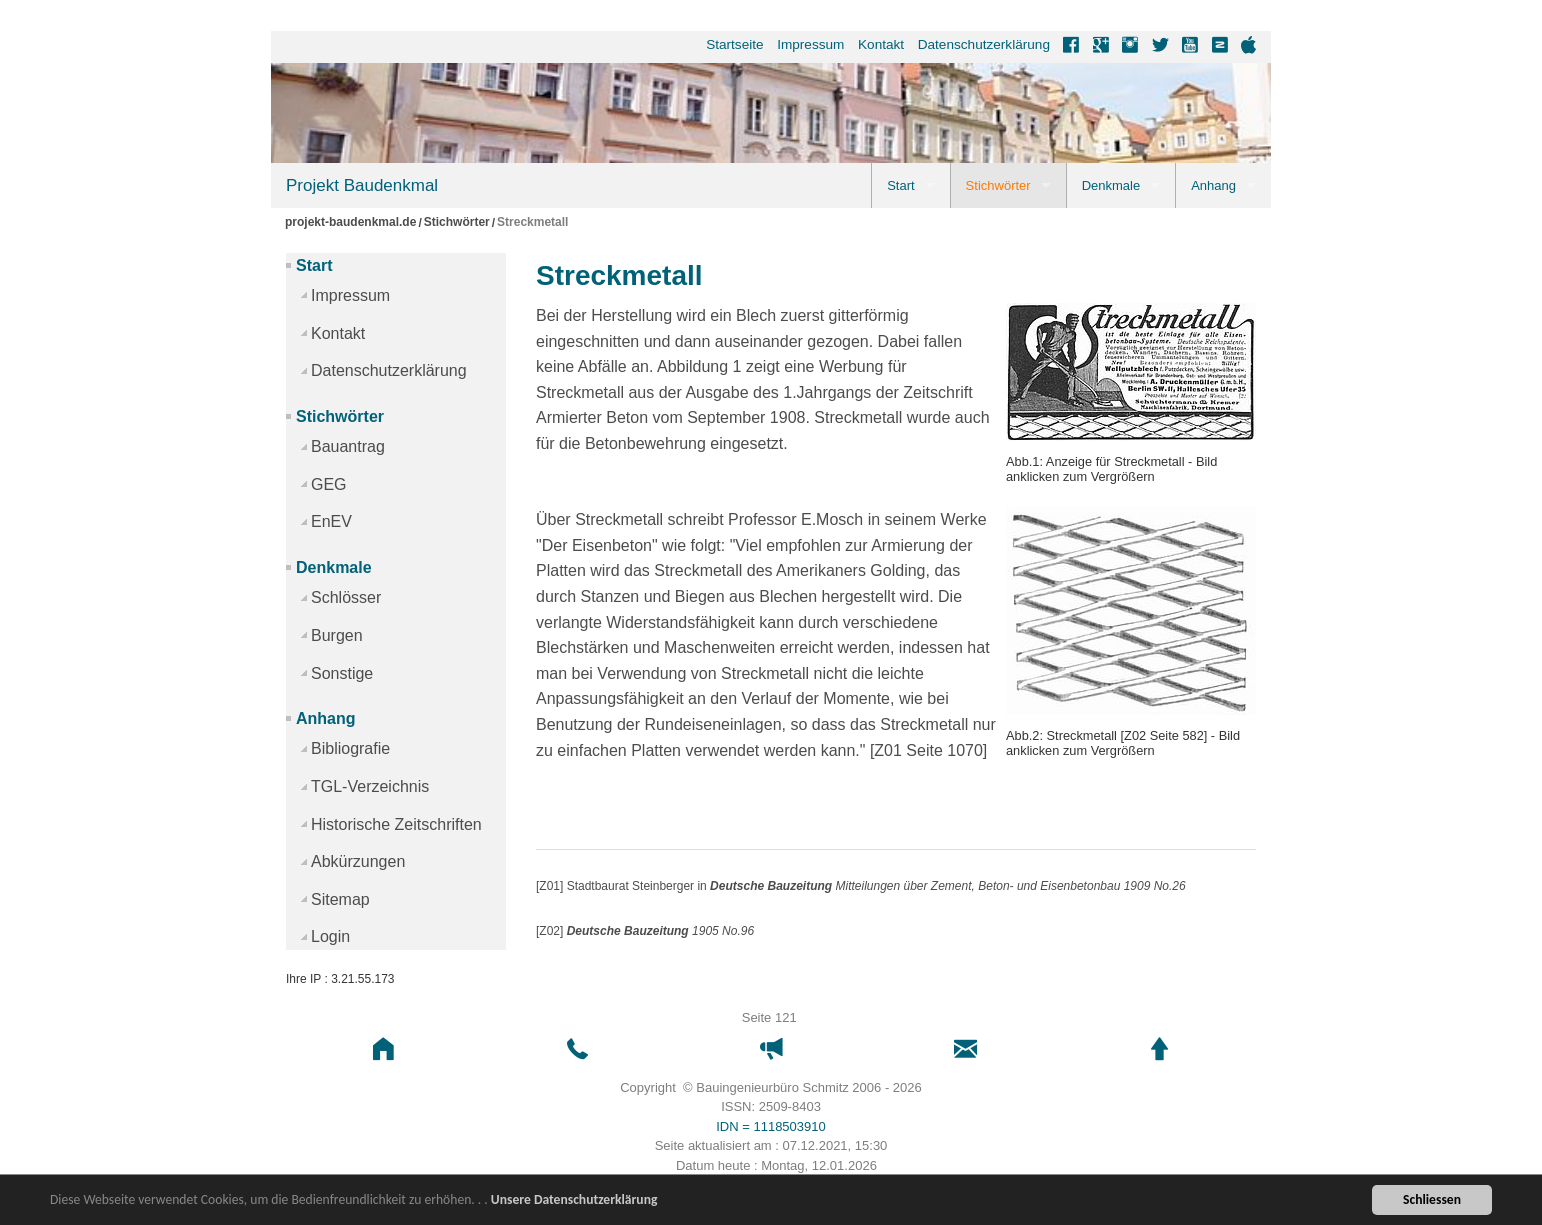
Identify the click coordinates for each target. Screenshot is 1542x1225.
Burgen (337, 635)
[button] (383, 1049)
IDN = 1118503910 (771, 1126)
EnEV (331, 521)
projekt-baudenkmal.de (350, 222)
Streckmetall (532, 222)
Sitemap (340, 899)
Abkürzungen (358, 861)
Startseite (734, 44)
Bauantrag (348, 446)
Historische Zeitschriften (396, 824)
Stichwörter (998, 185)
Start (900, 185)
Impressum (810, 44)
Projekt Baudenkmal (362, 185)
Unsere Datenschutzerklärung (574, 1201)
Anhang (1213, 185)
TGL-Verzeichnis (370, 786)
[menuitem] (728, 45)
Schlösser (346, 597)
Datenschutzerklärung (984, 44)
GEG (329, 484)
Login (330, 936)
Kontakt (881, 44)
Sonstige (342, 673)
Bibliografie (350, 748)
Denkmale (1111, 185)
